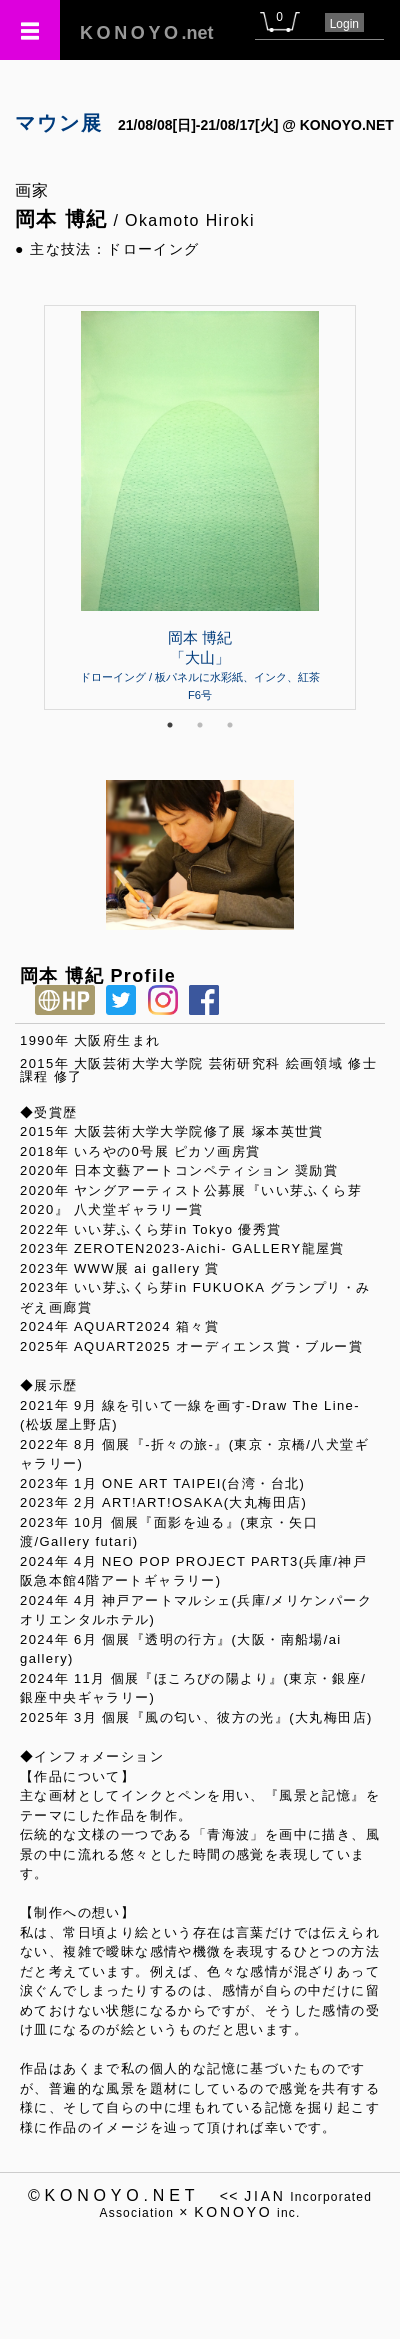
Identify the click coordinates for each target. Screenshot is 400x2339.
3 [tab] (230, 725)
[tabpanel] (200, 507)
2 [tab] (200, 725)
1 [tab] (170, 725)
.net (147, 33)
